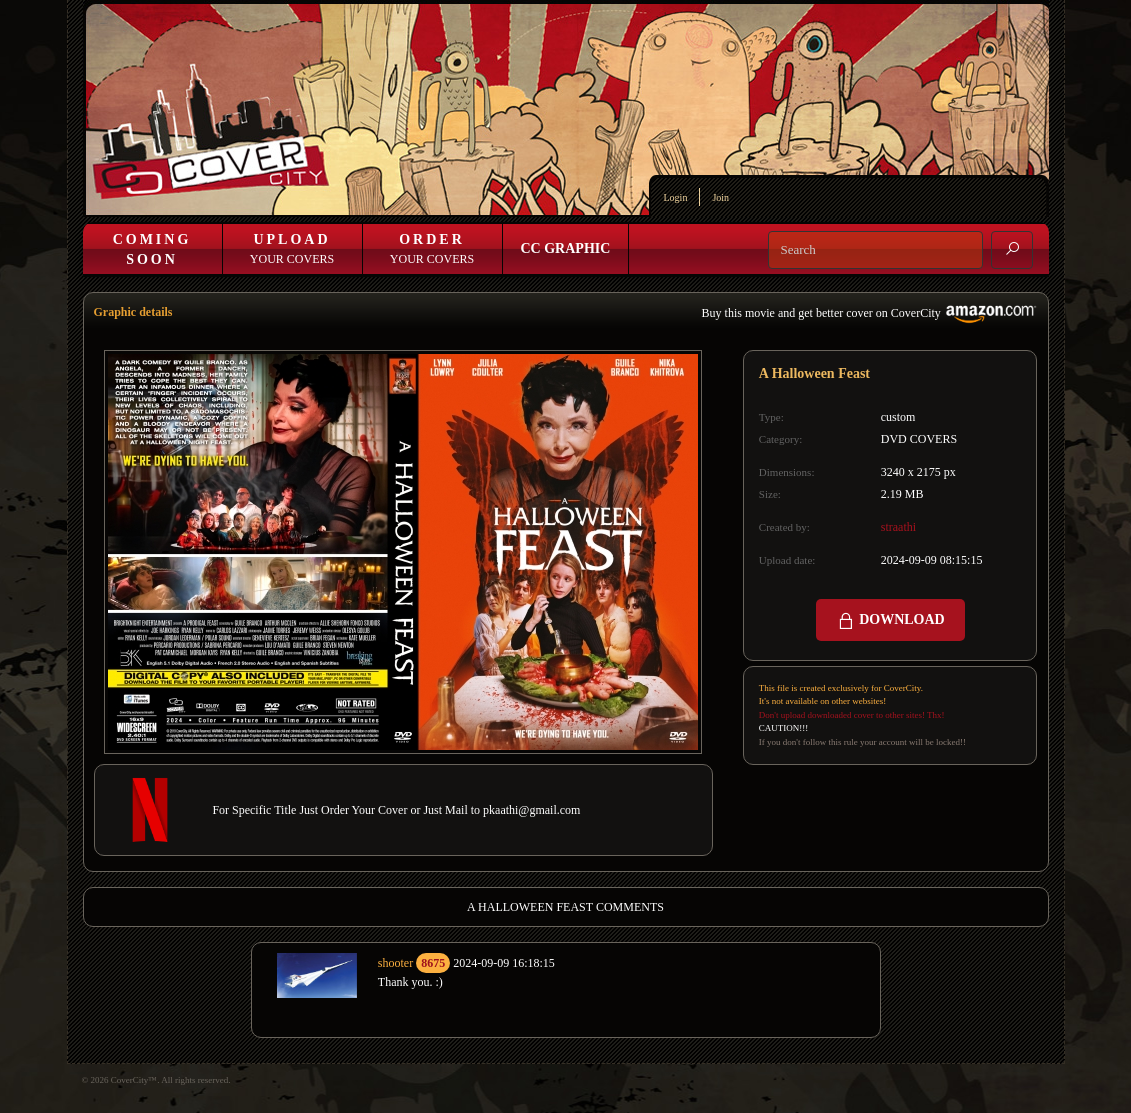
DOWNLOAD (890, 621)
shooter (395, 963)
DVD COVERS (919, 439)
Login (676, 197)
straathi (898, 527)
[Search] (875, 250)
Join (720, 197)
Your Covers (292, 249)
